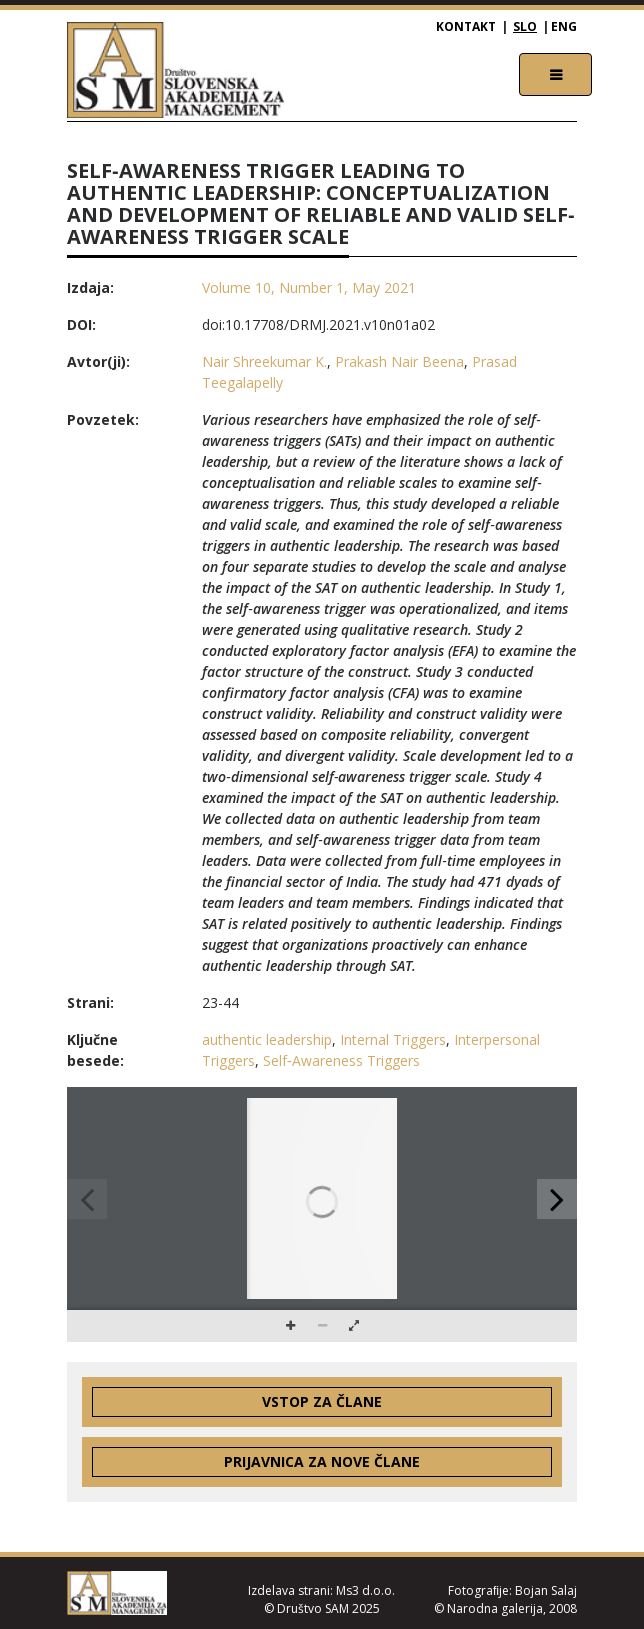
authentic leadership (267, 1039)
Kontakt (466, 26)
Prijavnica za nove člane (322, 1461)
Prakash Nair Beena (399, 361)
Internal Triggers (393, 1039)
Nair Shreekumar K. (264, 361)
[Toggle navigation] (555, 74)
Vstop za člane (322, 1401)
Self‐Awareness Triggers (341, 1060)
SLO (525, 26)
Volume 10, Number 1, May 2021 (309, 287)
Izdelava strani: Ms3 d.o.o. (321, 1590)
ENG (564, 26)
